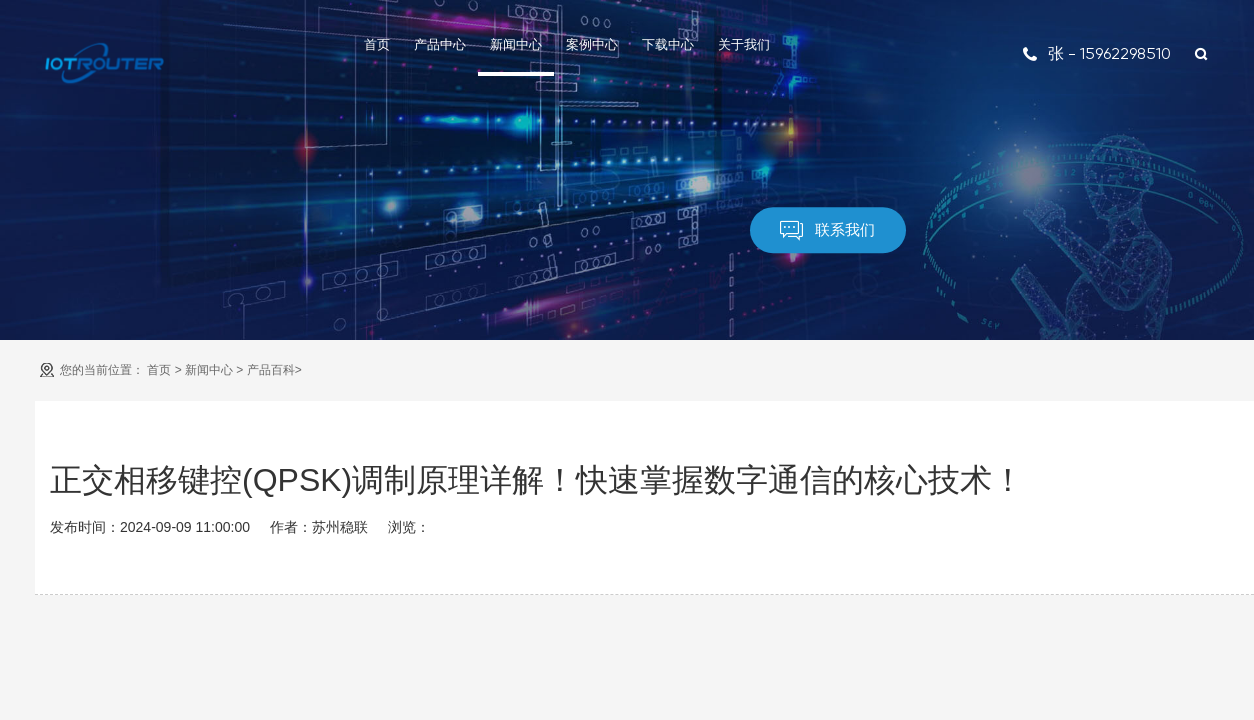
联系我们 (827, 231)
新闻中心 (516, 45)
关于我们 (744, 45)
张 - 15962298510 (1096, 53)
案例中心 (592, 45)
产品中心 (440, 45)
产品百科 (271, 370)
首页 (377, 45)
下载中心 (668, 45)
